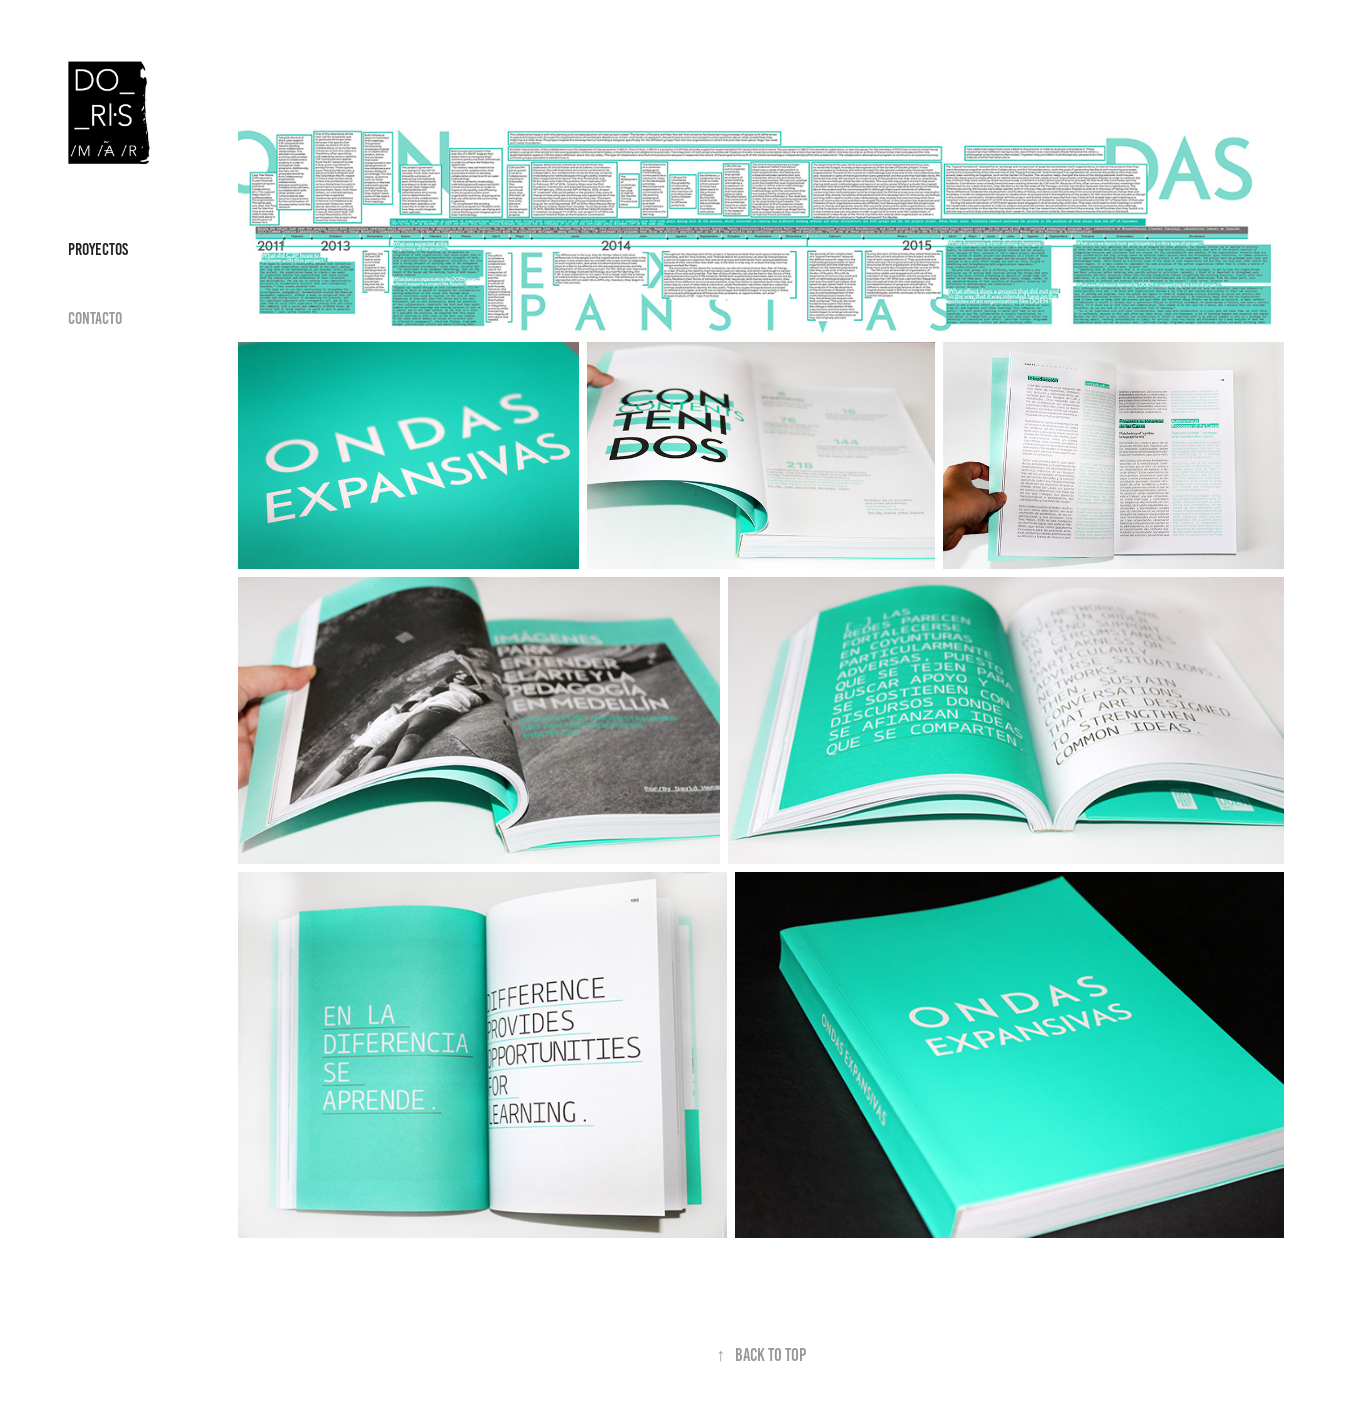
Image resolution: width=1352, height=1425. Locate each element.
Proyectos (98, 249)
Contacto (95, 318)
